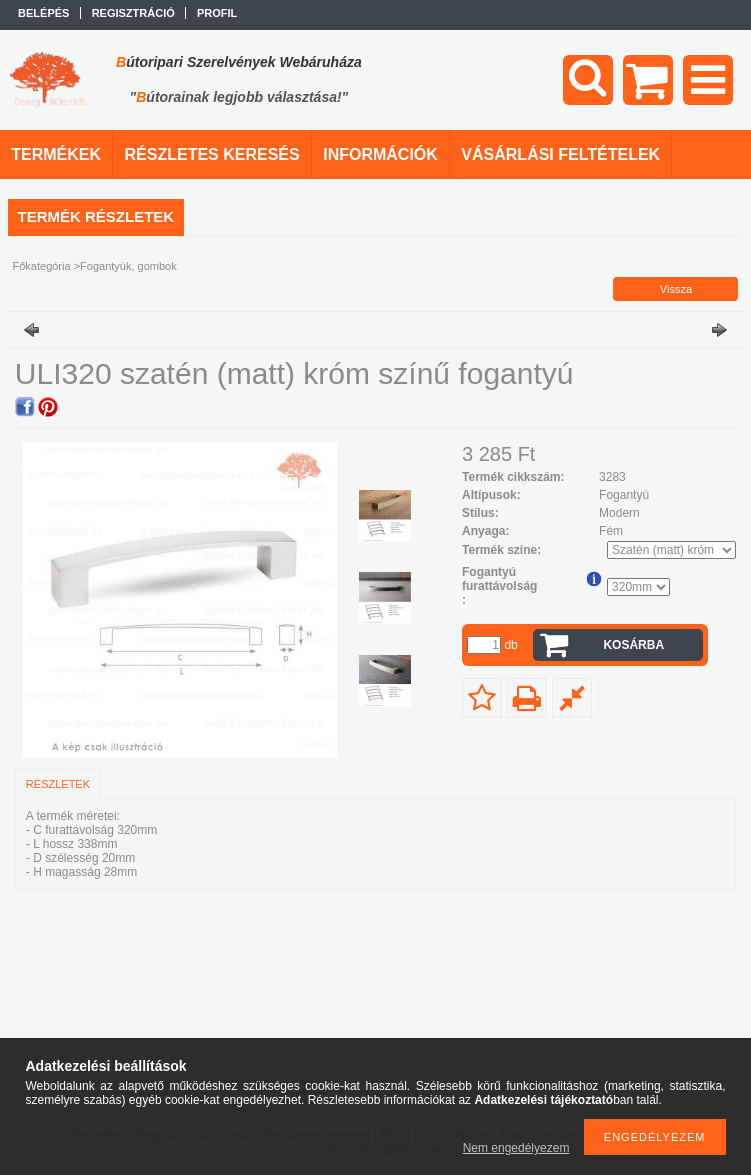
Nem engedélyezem (516, 1148)
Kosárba (633, 645)
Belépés (43, 13)
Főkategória (42, 266)
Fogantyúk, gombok (128, 266)
